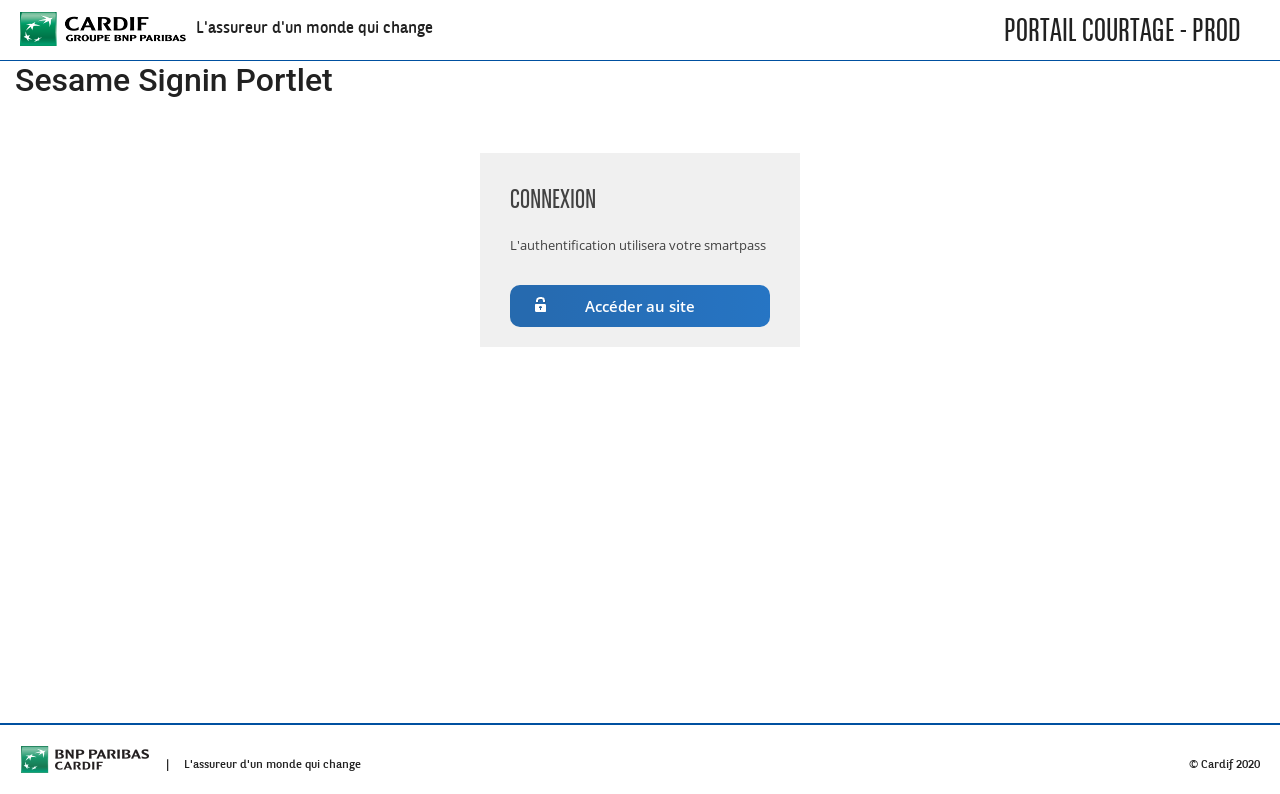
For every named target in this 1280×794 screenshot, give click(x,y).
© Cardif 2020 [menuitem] (1224, 759)
